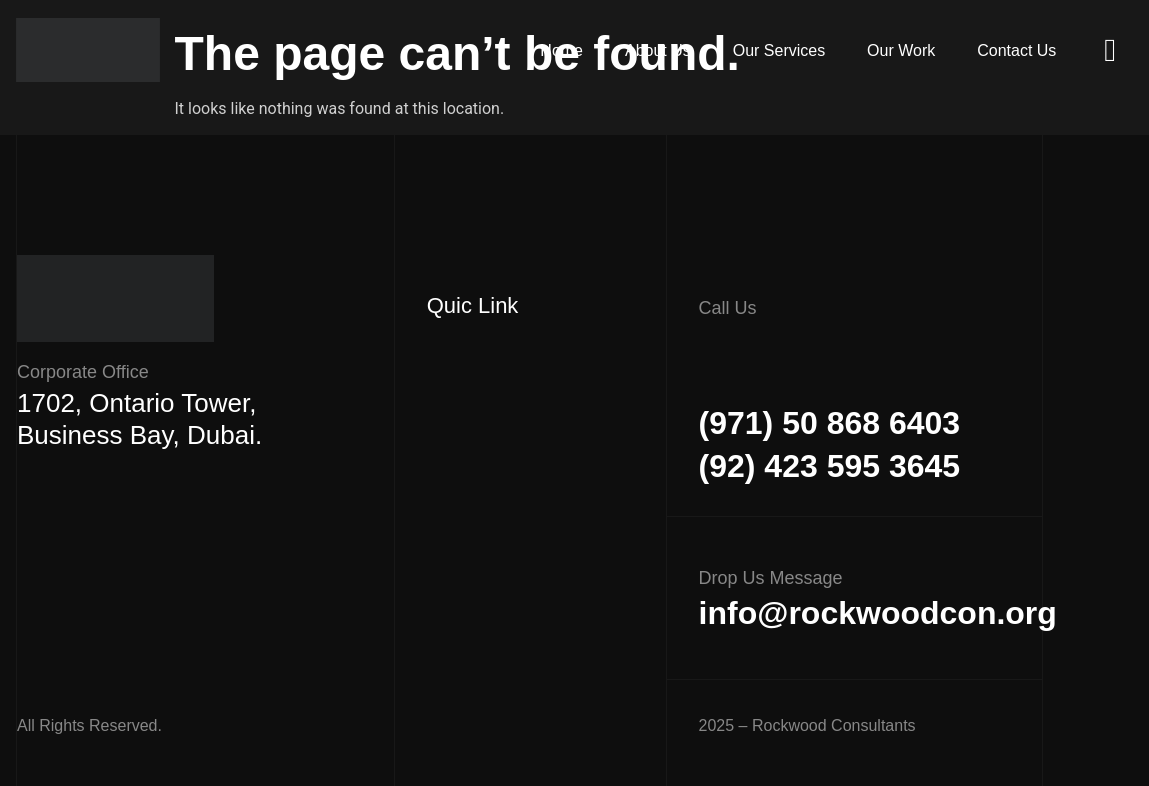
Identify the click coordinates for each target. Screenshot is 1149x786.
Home (615, 50)
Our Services (809, 50)
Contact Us (1022, 50)
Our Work (919, 50)
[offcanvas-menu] (1110, 50)
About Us (700, 50)
